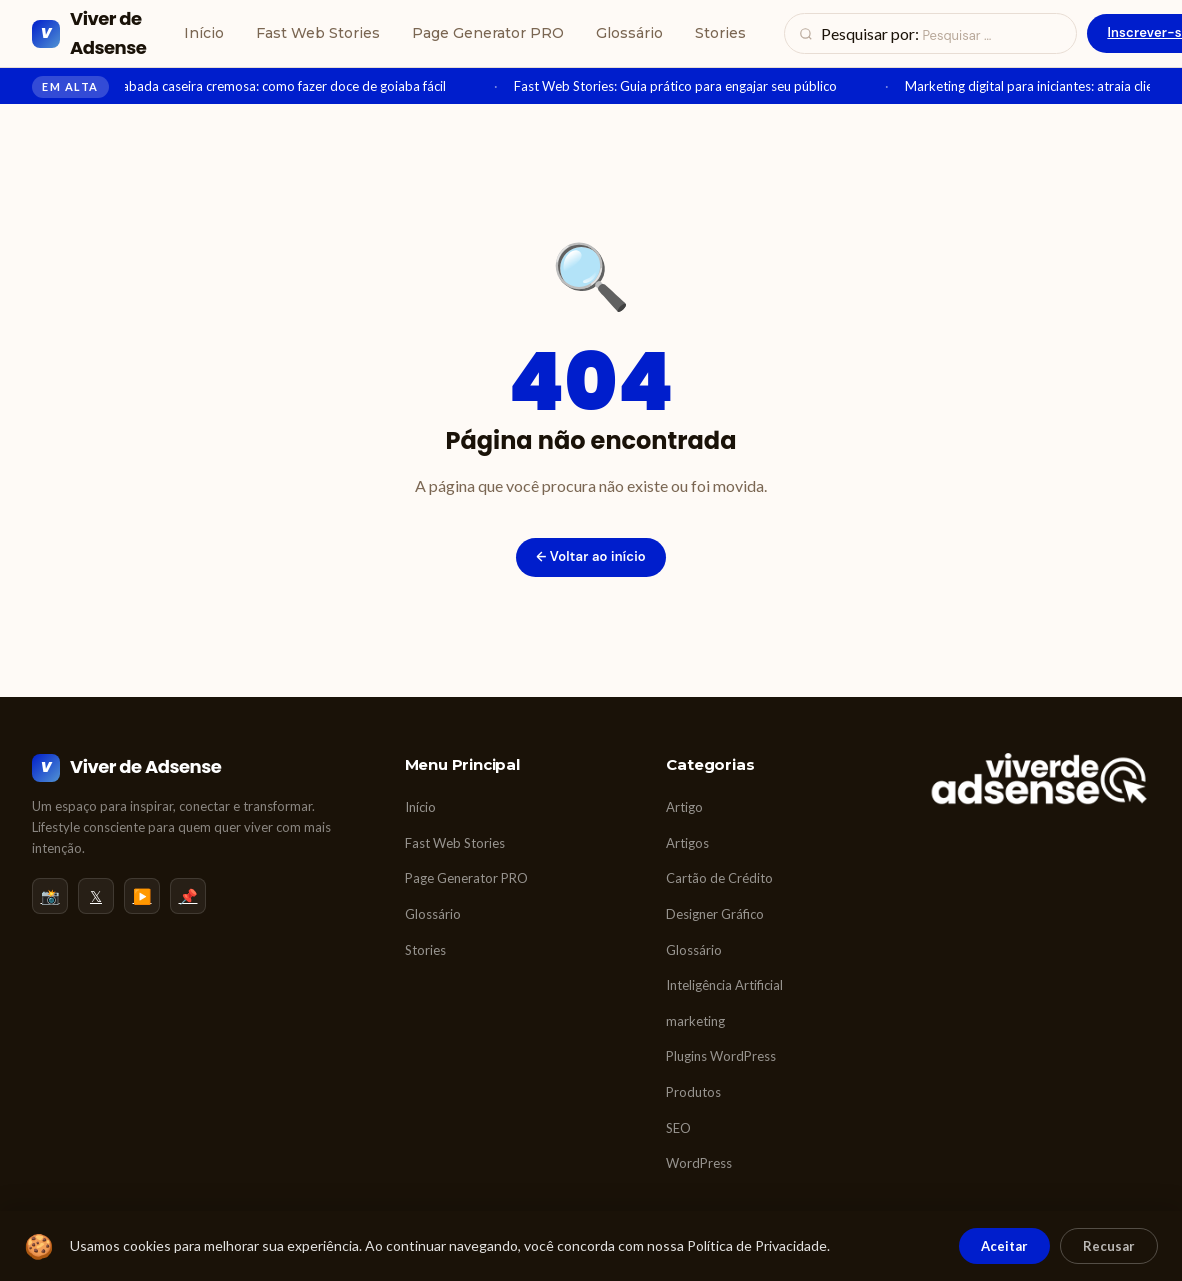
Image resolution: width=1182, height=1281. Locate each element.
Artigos (687, 843)
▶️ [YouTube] (142, 896)
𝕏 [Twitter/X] (96, 896)
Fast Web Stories (318, 33)
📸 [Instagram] (50, 896)
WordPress (699, 1163)
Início (204, 33)
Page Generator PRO (488, 33)
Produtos (693, 1092)
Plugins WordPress (721, 1056)
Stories (720, 33)
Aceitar (1004, 1246)
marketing (695, 1021)
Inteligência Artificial (724, 985)
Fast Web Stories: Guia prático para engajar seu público (685, 86)
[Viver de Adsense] (89, 34)
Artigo (684, 807)
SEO (678, 1128)
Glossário (629, 33)
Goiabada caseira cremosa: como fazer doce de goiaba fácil (283, 86)
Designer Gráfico (715, 914)
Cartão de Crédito (719, 878)
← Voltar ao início (591, 556)
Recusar (1109, 1246)
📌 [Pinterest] (188, 896)
